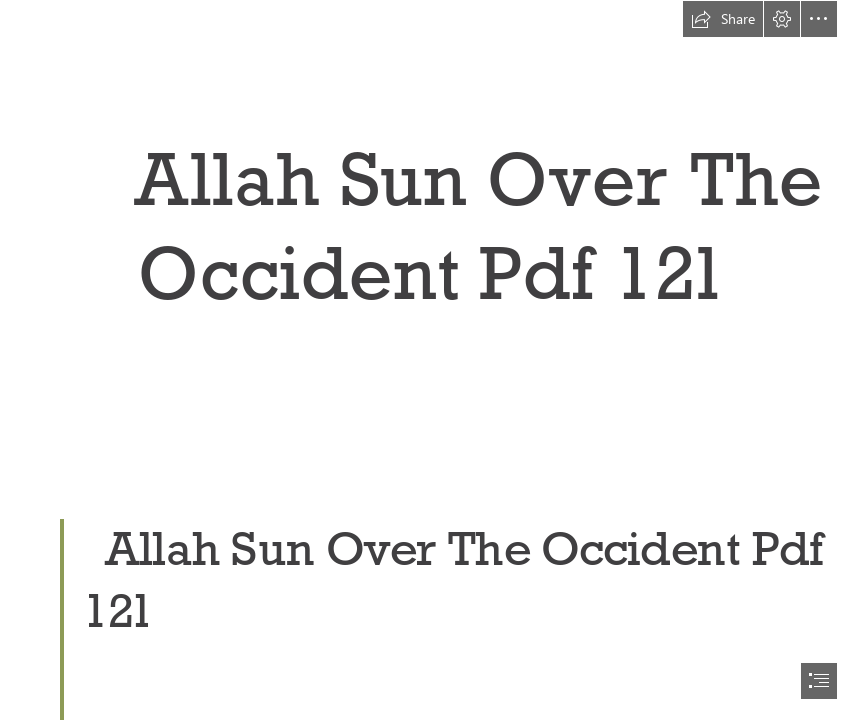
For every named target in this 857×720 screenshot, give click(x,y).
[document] (428, 360)
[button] (723, 19)
